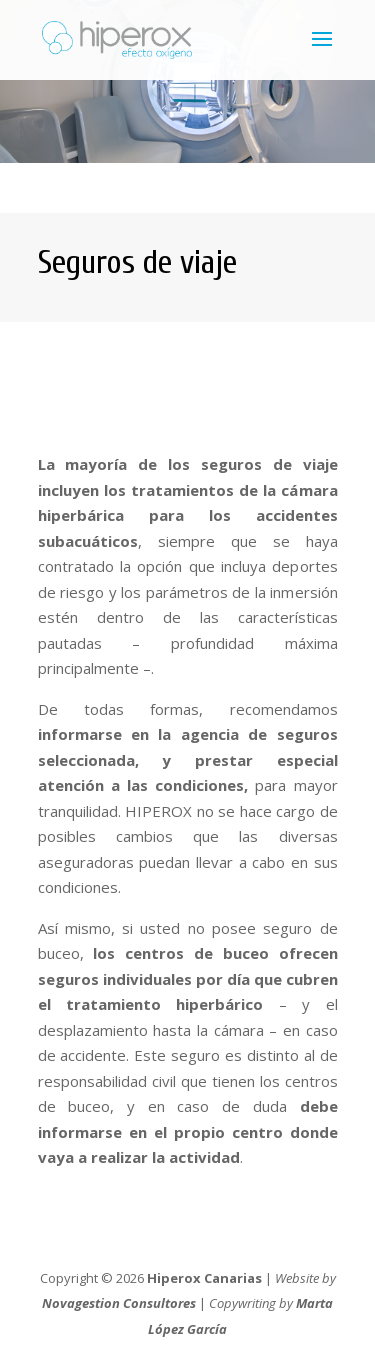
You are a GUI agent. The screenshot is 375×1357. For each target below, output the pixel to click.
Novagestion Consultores (119, 1303)
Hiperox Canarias (204, 1278)
